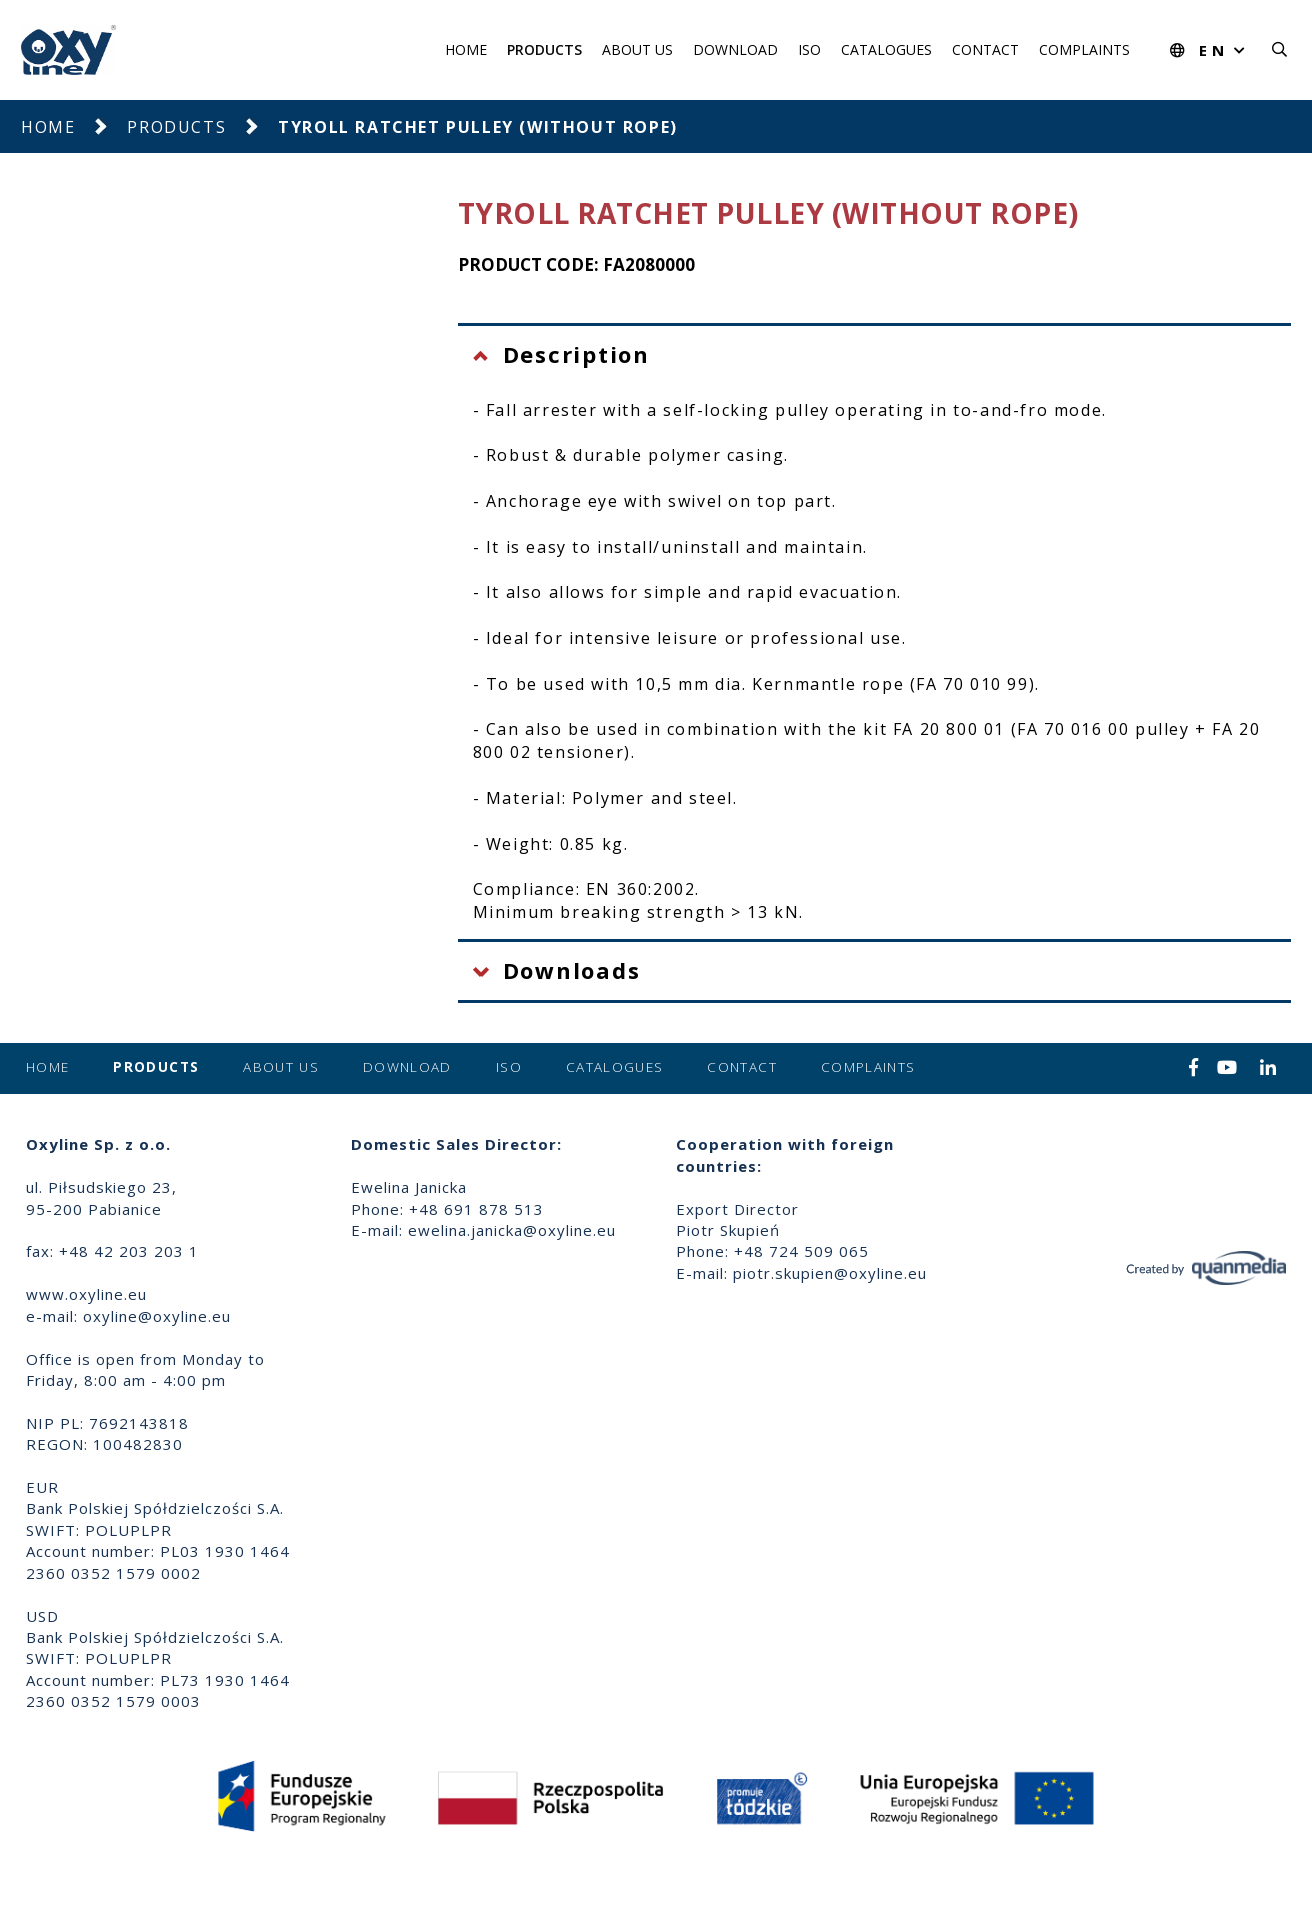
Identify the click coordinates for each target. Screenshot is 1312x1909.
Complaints (1084, 49)
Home (466, 49)
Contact (985, 49)
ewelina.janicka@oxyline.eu (512, 1230)
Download (735, 49)
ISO (809, 49)
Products (544, 49)
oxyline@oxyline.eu (157, 1316)
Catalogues (886, 49)
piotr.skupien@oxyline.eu (830, 1273)
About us (637, 49)
